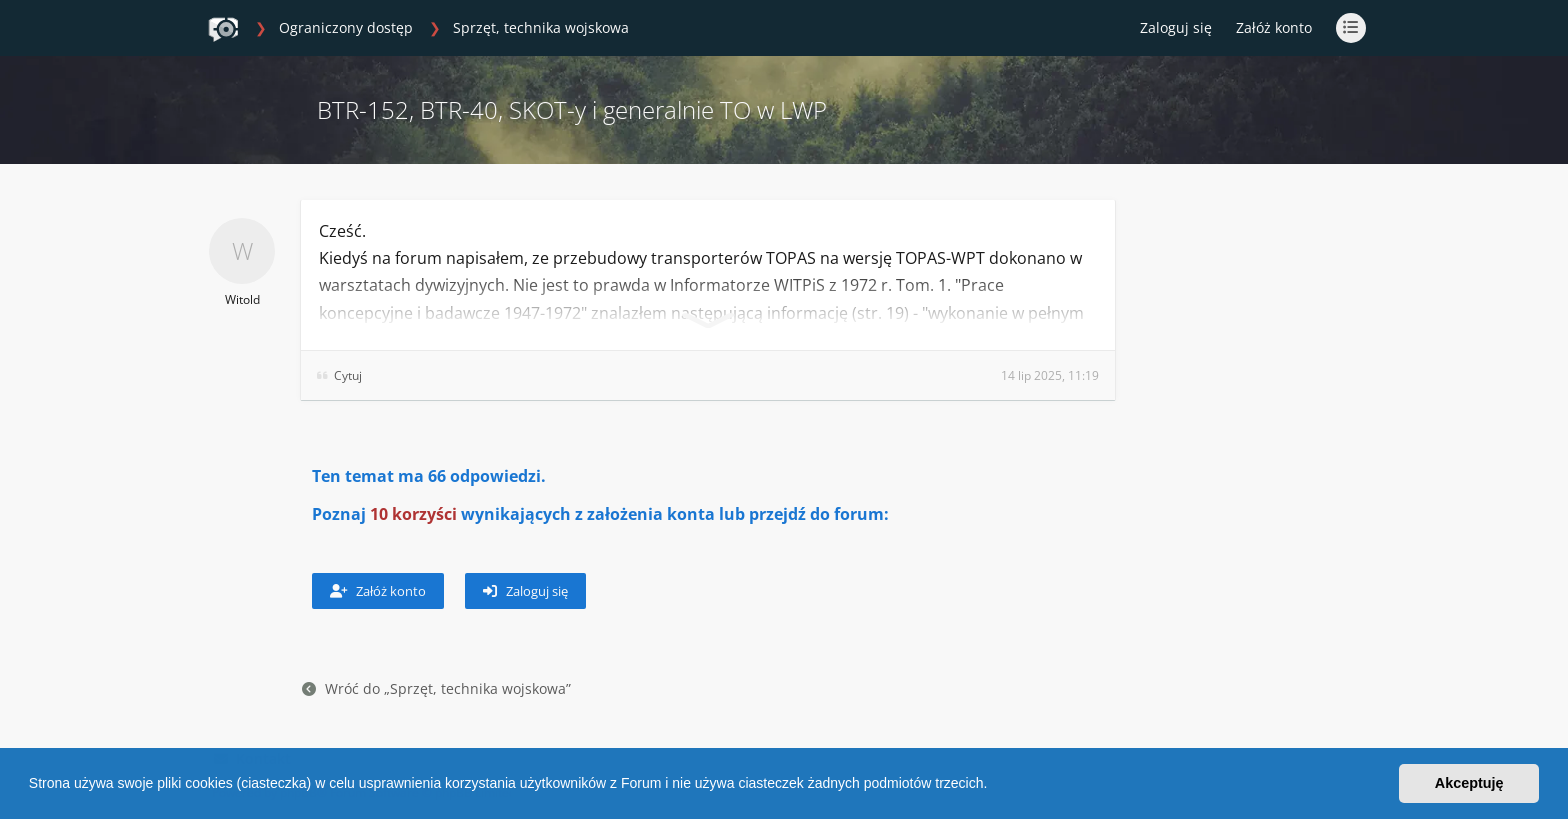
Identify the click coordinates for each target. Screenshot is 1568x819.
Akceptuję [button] (1469, 783)
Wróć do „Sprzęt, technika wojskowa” (436, 688)
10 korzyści (413, 514)
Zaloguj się (525, 591)
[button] (994, 786)
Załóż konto (1274, 27)
